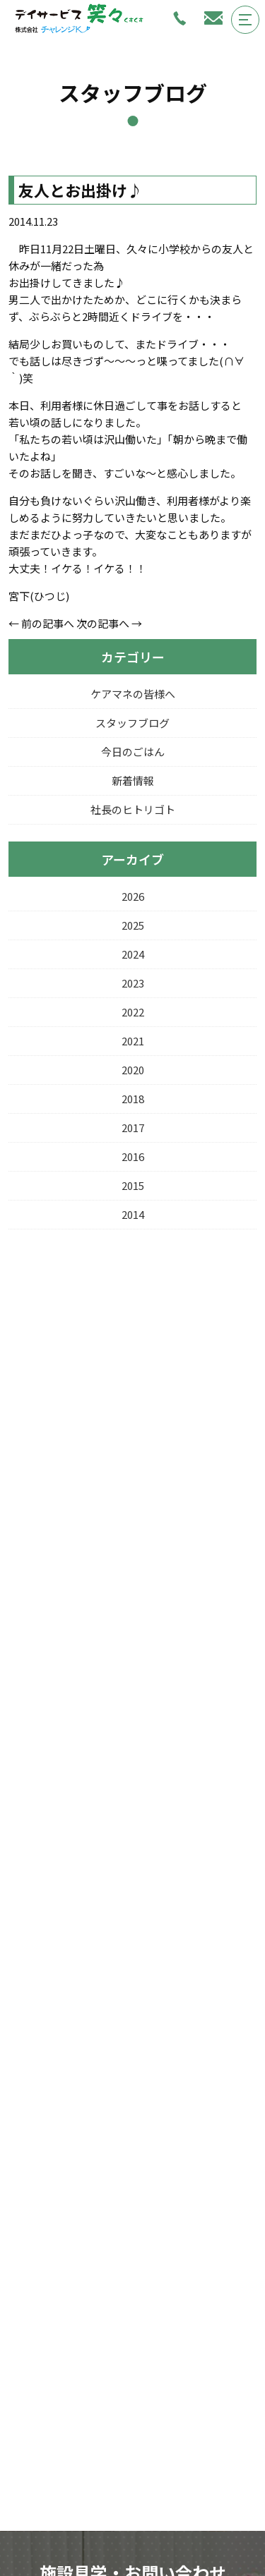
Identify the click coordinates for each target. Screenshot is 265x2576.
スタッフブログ (132, 722)
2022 (133, 1011)
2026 (133, 896)
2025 (133, 925)
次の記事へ (102, 623)
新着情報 (133, 780)
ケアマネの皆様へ (132, 693)
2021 (133, 1040)
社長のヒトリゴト (132, 809)
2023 (133, 983)
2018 (133, 1098)
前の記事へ (47, 623)
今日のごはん (133, 751)
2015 (133, 1185)
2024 (133, 954)
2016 (133, 1156)
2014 (133, 1214)
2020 (133, 1069)
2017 (133, 1127)
